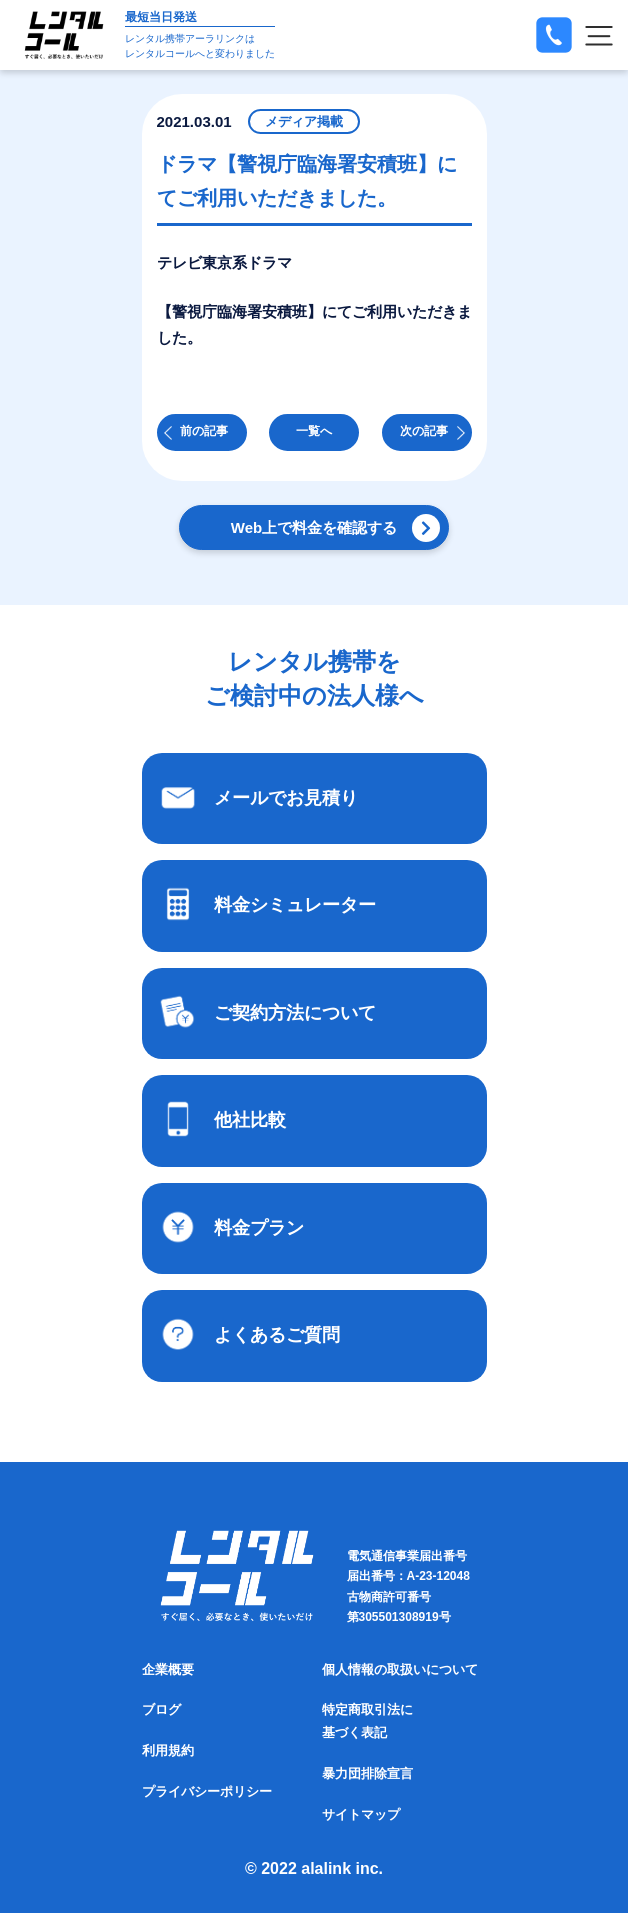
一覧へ (314, 431)
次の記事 (424, 431)
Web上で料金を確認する (314, 527)
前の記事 (204, 431)
